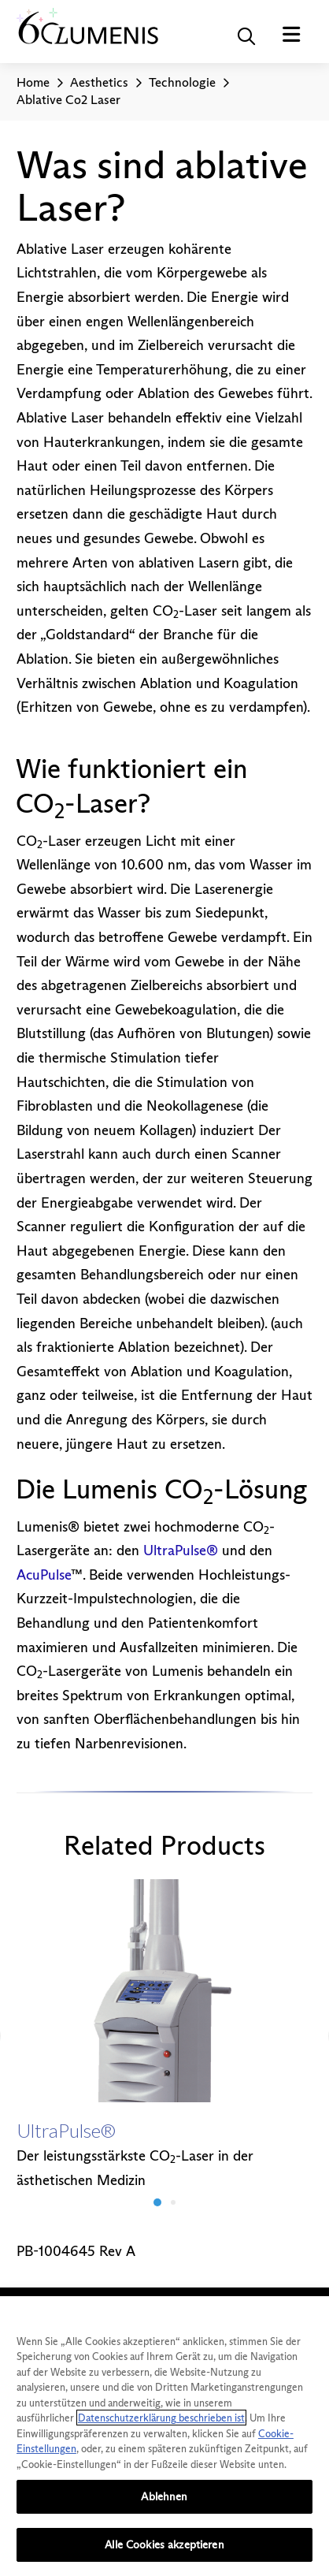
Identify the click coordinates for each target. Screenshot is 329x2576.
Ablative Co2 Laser (68, 99)
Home (33, 82)
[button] (246, 36)
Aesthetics (99, 82)
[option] (165, 2035)
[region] (164, 2436)
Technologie (182, 82)
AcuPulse (44, 1575)
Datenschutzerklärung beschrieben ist (161, 2417)
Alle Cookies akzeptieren (164, 2544)
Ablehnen (164, 2496)
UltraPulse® (180, 1550)
